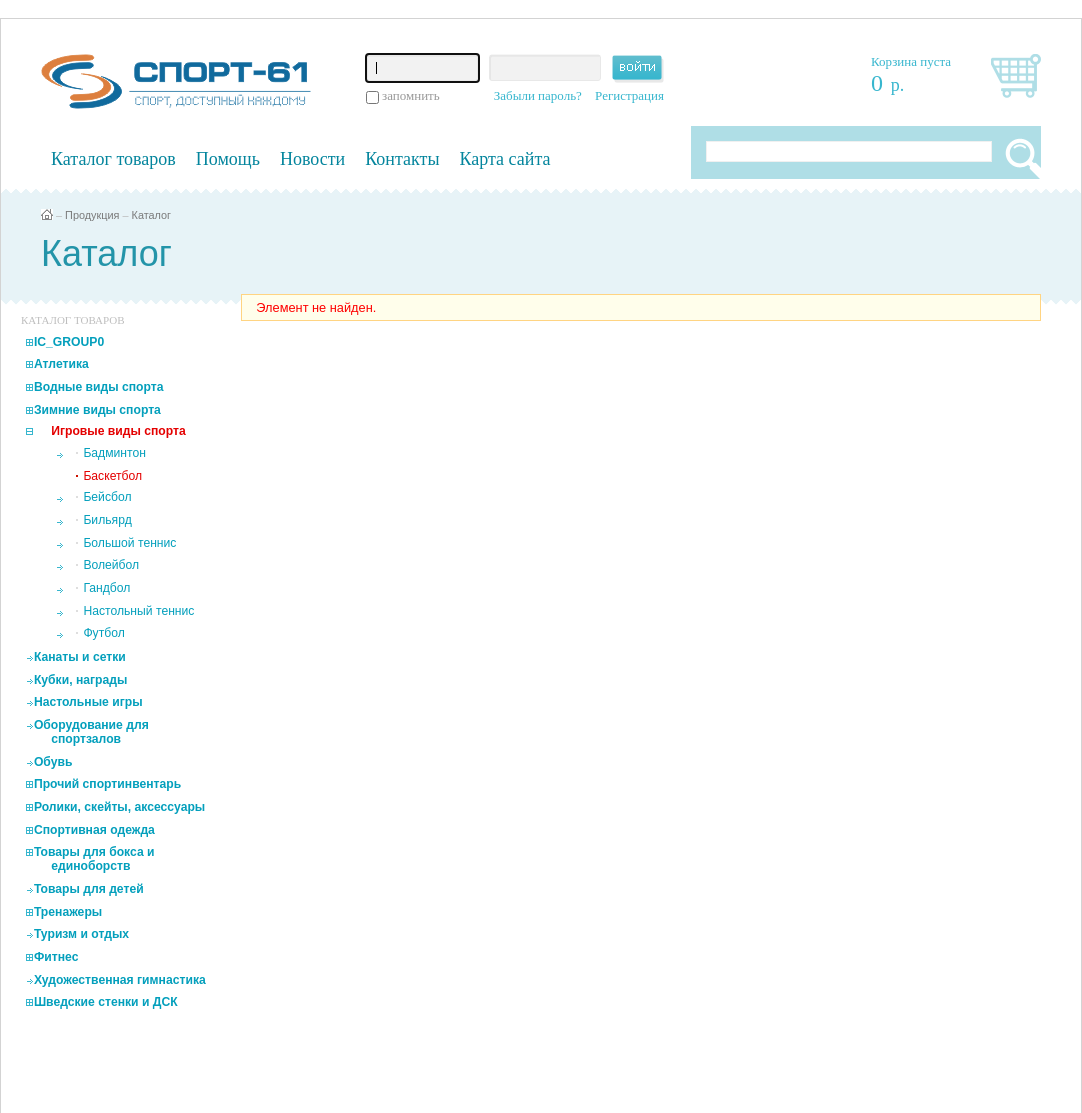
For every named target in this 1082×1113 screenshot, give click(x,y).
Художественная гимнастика (120, 980)
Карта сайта (505, 159)
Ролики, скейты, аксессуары (119, 807)
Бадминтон (114, 453)
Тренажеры (68, 912)
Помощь (228, 159)
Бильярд (107, 520)
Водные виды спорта (99, 387)
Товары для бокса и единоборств (94, 859)
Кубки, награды (80, 680)
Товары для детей (89, 889)
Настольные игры (88, 702)
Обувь (53, 762)
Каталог (152, 215)
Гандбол (106, 588)
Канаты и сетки (80, 657)
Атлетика (61, 364)
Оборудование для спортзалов (91, 732)
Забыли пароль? (538, 95)
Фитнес (56, 957)
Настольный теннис (138, 611)
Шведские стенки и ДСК (106, 1002)
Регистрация (629, 95)
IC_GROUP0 (69, 342)
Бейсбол (107, 497)
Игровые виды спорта (118, 431)
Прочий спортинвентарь (107, 784)
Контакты (402, 159)
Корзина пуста (911, 61)
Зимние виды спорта (97, 410)
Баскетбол (112, 476)
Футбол (103, 633)
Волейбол (111, 565)
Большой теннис (129, 543)
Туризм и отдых (81, 934)
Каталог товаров (113, 159)
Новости (312, 159)
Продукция (92, 215)
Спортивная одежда (94, 830)
